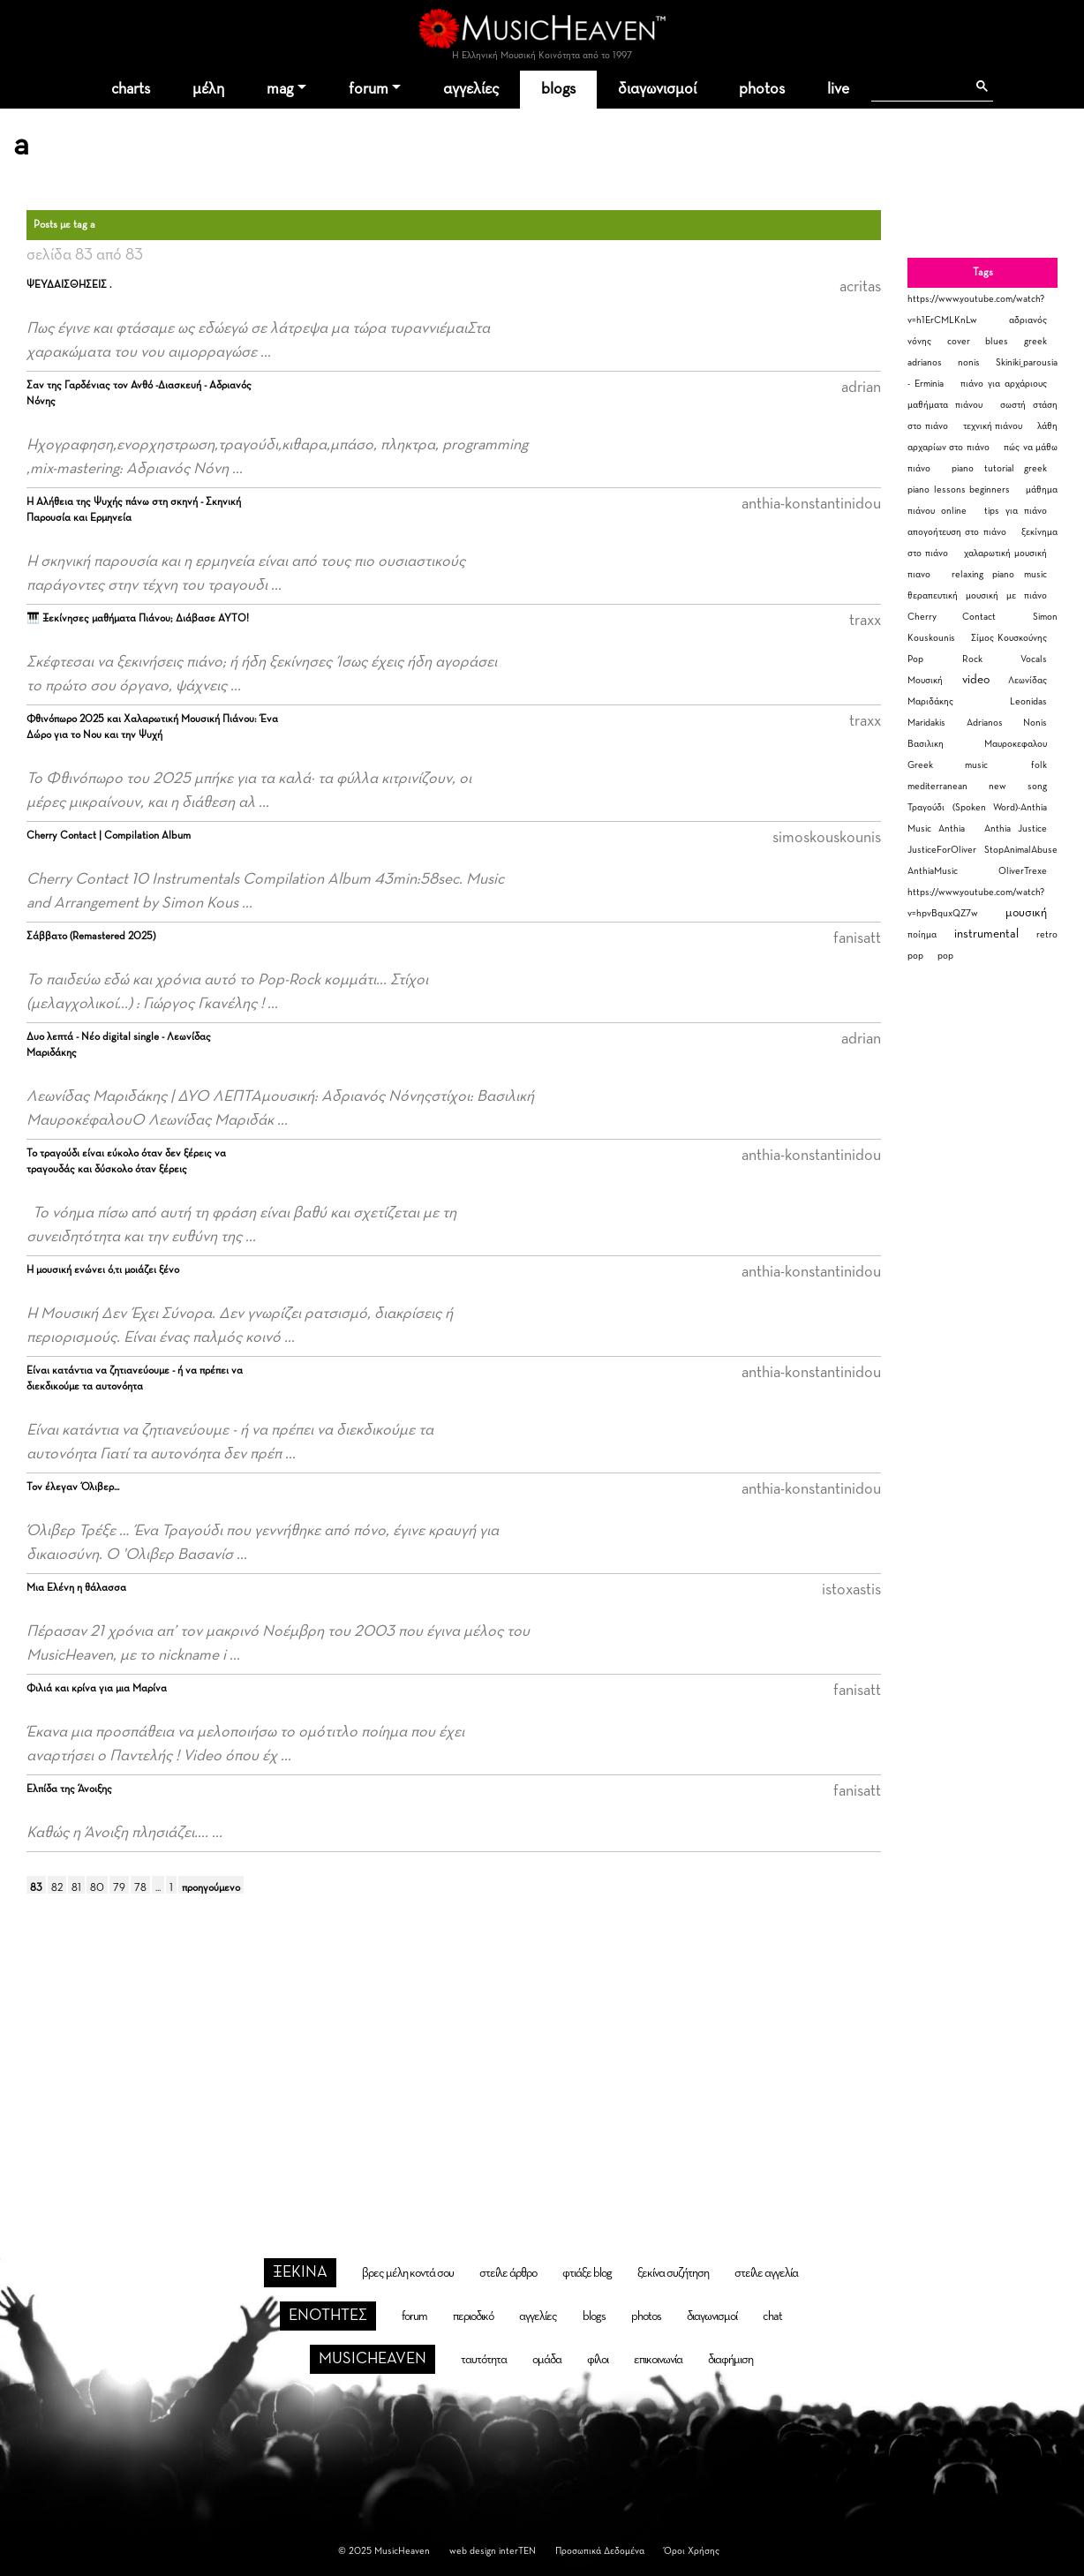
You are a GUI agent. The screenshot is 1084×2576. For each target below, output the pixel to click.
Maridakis (926, 722)
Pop (915, 659)
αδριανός (1028, 320)
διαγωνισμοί (657, 89)
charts (130, 89)
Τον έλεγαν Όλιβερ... (72, 1487)
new (997, 786)
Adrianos (985, 722)
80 (97, 1888)
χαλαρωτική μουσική (1005, 553)
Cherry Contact (951, 616)
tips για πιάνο (1015, 511)
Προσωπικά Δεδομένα (599, 2551)
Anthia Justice (1015, 828)
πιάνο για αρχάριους (1004, 383)
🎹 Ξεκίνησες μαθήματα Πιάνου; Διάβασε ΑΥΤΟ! (137, 619)
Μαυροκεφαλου (1015, 744)
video (976, 680)
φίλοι (597, 2360)
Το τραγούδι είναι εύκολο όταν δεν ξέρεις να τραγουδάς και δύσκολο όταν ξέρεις (126, 1162)
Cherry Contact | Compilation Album (108, 836)
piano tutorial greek (999, 468)
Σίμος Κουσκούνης (1009, 638)
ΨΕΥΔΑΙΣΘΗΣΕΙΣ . (68, 285)
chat (772, 2316)
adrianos (924, 362)
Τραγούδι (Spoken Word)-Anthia (977, 807)
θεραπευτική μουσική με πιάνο (977, 595)
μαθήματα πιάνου (944, 405)
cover (958, 341)
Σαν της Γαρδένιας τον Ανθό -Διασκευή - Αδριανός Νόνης (139, 393)
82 (57, 1888)
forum (368, 89)
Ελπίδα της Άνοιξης (69, 1789)
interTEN (517, 2551)
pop (945, 955)
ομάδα (546, 2360)
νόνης (919, 341)
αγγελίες (471, 89)
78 (140, 1888)
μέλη (208, 89)
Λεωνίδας (1027, 680)
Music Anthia (936, 828)
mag (280, 89)
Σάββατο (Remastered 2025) (90, 936)
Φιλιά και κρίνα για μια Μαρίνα (96, 1688)
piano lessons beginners (958, 489)
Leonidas (1028, 701)
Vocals (1033, 659)
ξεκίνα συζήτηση (673, 2273)
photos (762, 89)
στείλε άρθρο (508, 2273)
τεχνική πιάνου (993, 426)
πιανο (918, 574)
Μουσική (925, 680)
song (1037, 786)
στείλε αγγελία (766, 2273)
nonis (969, 362)
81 (76, 1888)
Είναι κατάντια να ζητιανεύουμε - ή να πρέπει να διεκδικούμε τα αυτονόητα (134, 1379)
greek (1035, 341)
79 (119, 1888)
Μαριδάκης (930, 701)
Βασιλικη (925, 744)
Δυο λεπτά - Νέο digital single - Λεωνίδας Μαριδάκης (118, 1045)
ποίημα (922, 934)
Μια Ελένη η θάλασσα (76, 1588)
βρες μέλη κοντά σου (408, 2273)
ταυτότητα (484, 2360)
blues (996, 341)
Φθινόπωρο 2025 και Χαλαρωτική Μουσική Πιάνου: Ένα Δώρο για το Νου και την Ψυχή (152, 727)
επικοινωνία (658, 2360)
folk (1039, 765)
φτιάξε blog (587, 2273)
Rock (972, 659)
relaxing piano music (999, 574)
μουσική (1026, 913)
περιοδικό (473, 2316)
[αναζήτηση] (918, 86)
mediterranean (937, 786)
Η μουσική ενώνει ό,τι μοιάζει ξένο (102, 1270)
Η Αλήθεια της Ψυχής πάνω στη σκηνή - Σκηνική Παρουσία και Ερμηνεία (133, 510)
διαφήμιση (730, 2360)
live (838, 89)
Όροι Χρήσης (691, 2551)
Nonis (1035, 722)
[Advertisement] (542, 2051)
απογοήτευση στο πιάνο (956, 532)
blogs (558, 89)
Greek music (947, 765)
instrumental (986, 934)
